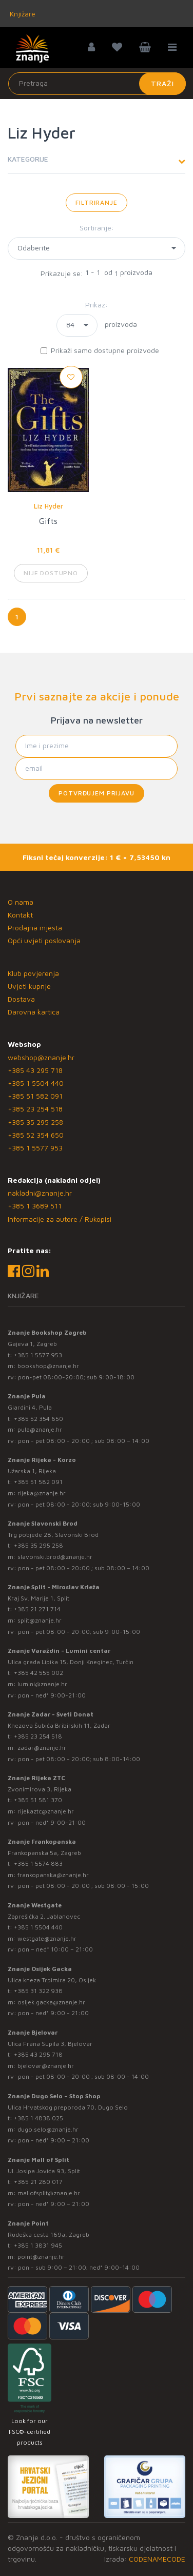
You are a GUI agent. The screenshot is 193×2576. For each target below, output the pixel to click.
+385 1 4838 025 (38, 2118)
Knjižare (21, 13)
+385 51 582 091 (35, 1095)
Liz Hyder (48, 506)
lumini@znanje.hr (42, 1684)
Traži (162, 83)
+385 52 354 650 (36, 1134)
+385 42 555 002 (38, 1672)
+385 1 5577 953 (35, 1147)
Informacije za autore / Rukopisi (59, 1219)
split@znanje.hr (39, 1620)
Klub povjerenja (33, 973)
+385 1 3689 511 (35, 1205)
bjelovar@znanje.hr (45, 2066)
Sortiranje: (97, 227)
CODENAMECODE (157, 2558)
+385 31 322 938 (38, 1991)
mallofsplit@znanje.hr (48, 2193)
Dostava (21, 998)
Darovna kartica (34, 1011)
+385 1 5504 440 (36, 1083)
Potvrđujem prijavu (96, 793)
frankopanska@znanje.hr (53, 1875)
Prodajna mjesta (35, 927)
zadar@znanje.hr (41, 1747)
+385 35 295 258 (35, 1122)
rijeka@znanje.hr (41, 1493)
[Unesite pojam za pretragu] (97, 83)
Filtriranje (96, 202)
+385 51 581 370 (38, 1800)
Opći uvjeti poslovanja (44, 940)
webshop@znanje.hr (41, 1057)
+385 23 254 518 (35, 1108)
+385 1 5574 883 (38, 1863)
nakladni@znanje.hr (40, 1192)
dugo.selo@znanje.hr (48, 2129)
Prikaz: (96, 304)
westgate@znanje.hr (46, 1938)
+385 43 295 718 (35, 1070)
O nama (20, 901)
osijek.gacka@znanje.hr (51, 2002)
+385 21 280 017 (38, 2181)
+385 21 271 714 (37, 1609)
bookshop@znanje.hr (48, 1366)
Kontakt (20, 914)
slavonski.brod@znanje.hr (54, 1556)
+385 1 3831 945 (38, 2245)
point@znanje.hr (41, 2256)
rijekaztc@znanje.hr (45, 1811)
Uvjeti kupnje (29, 986)
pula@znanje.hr (39, 1429)
